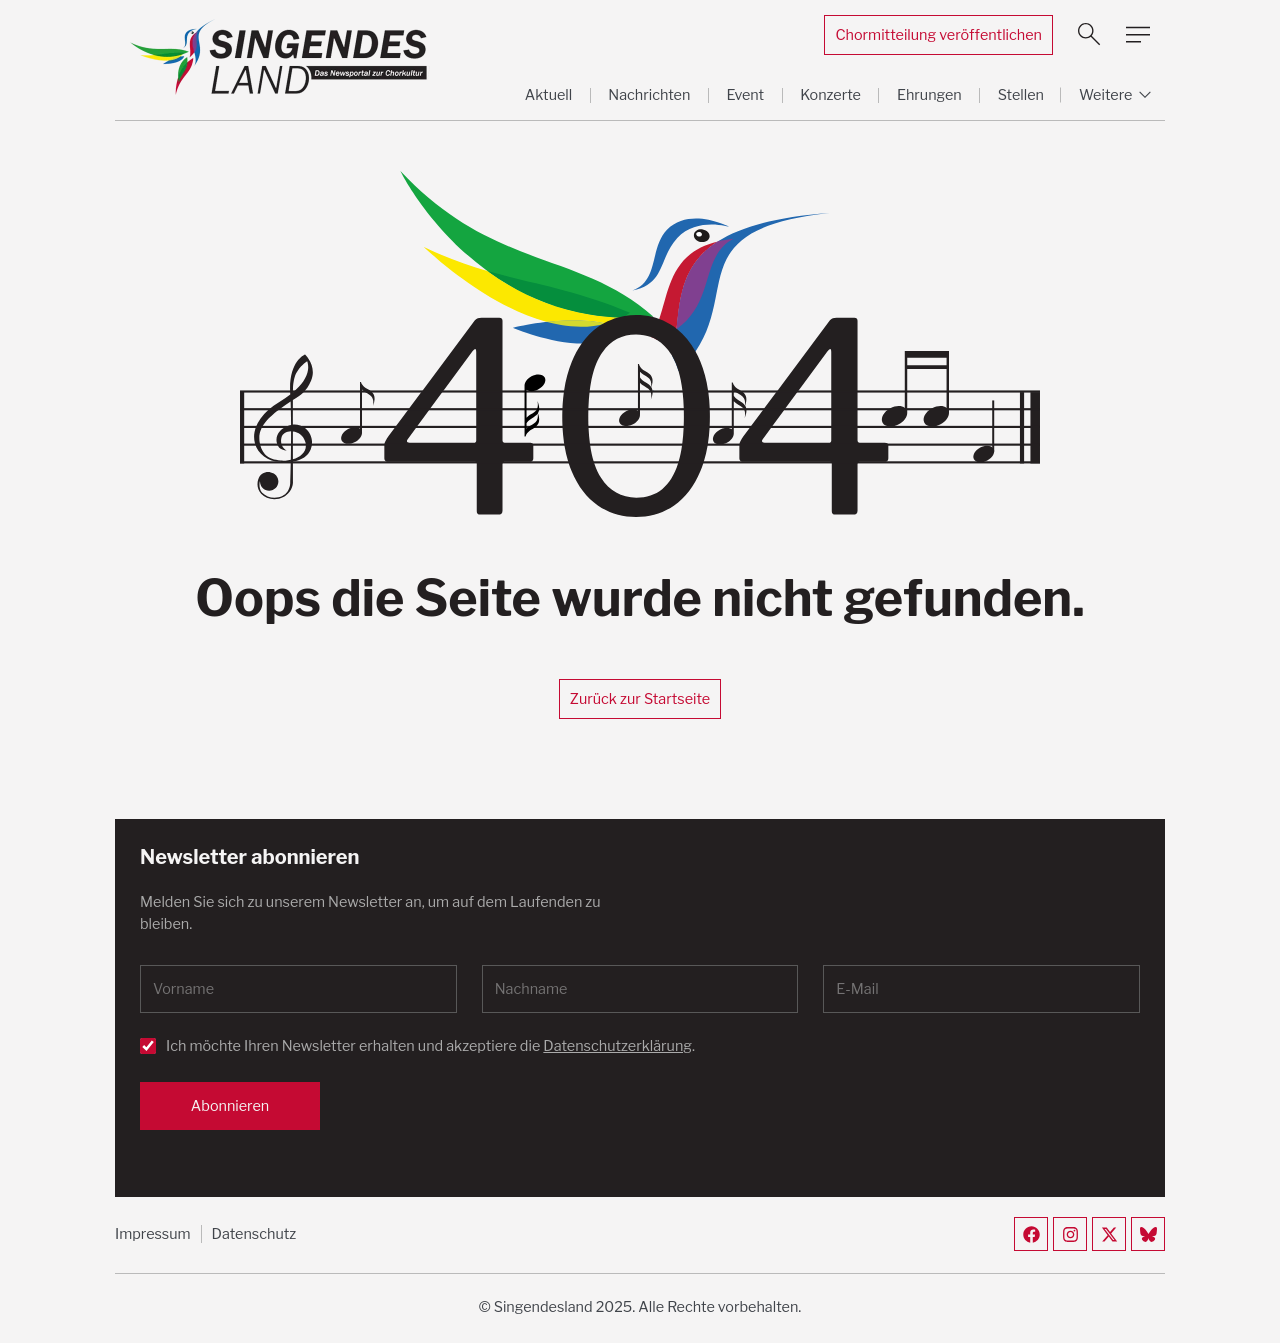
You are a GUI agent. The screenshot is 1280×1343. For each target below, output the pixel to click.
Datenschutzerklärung (617, 1046)
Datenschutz (254, 1234)
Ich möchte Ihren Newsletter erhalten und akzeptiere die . (430, 1046)
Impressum (153, 1234)
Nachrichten (649, 95)
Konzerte (830, 95)
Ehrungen (929, 95)
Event (745, 95)
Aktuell (548, 95)
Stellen (1021, 95)
